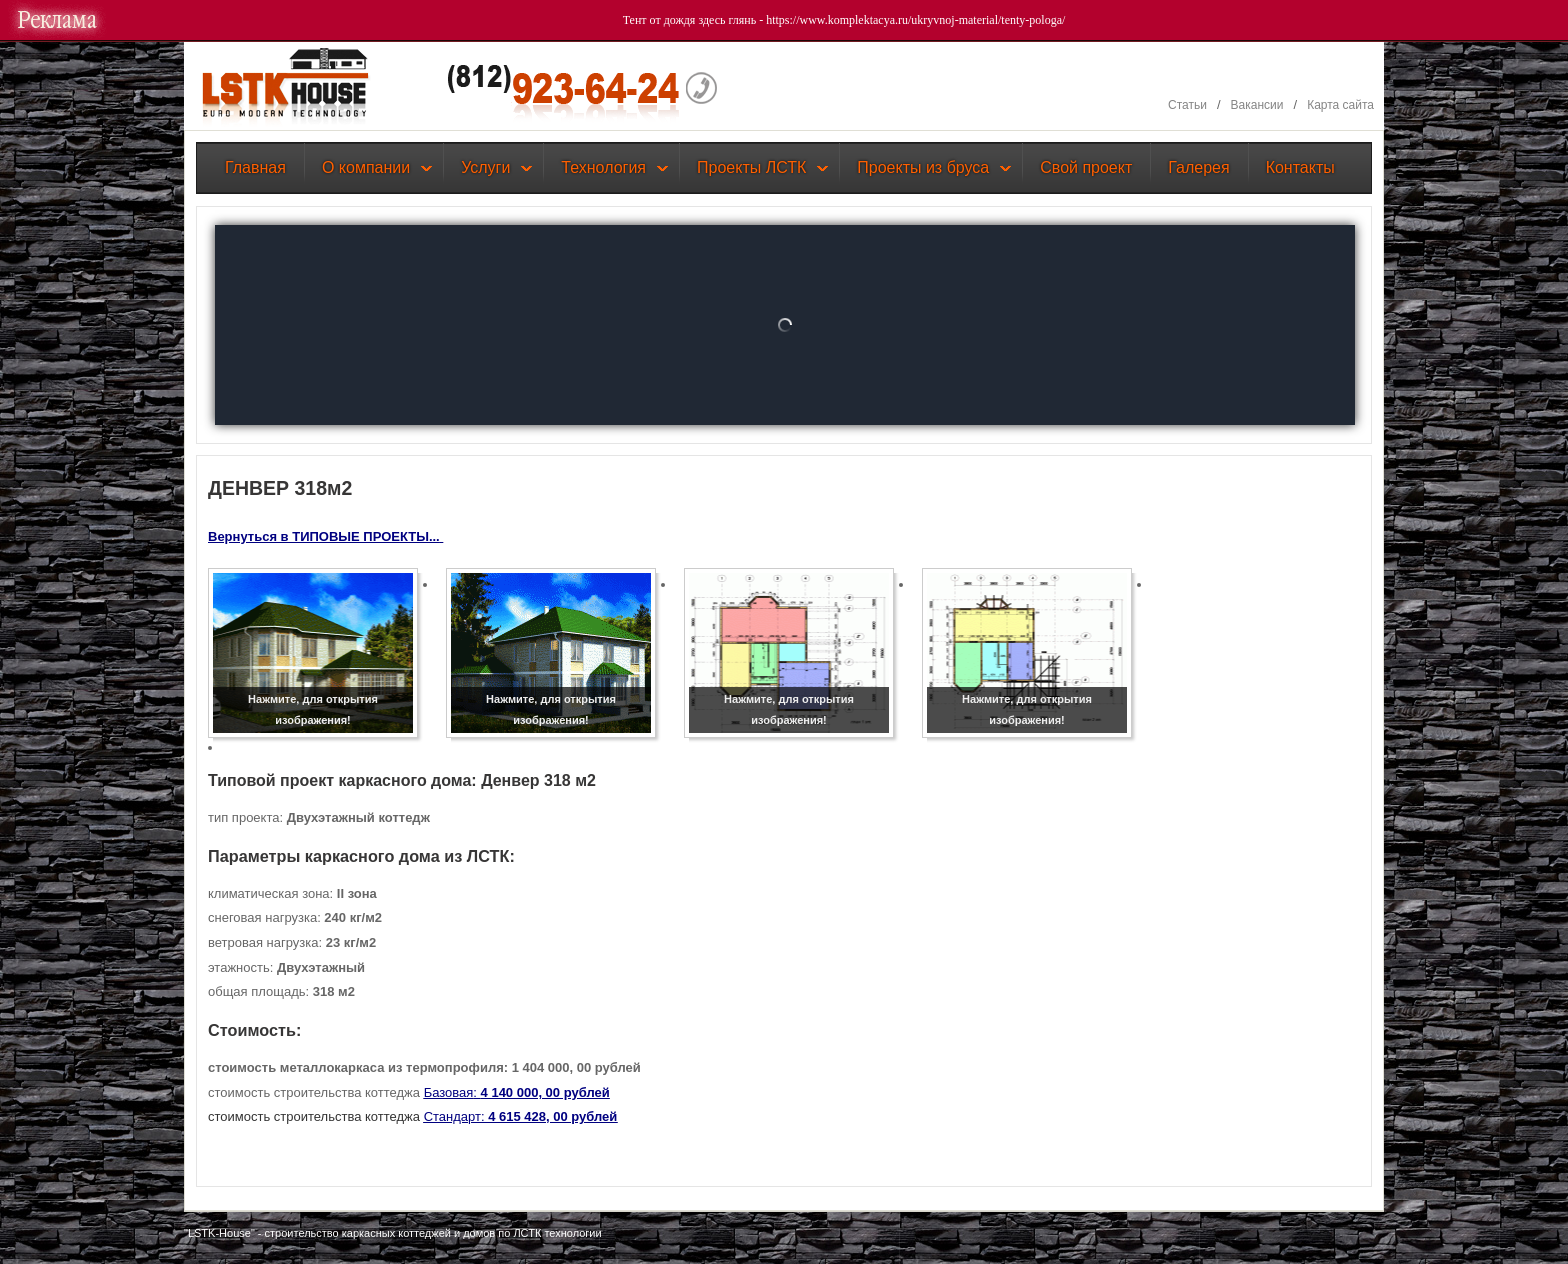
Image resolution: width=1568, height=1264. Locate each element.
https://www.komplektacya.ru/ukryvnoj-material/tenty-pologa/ (915, 20)
